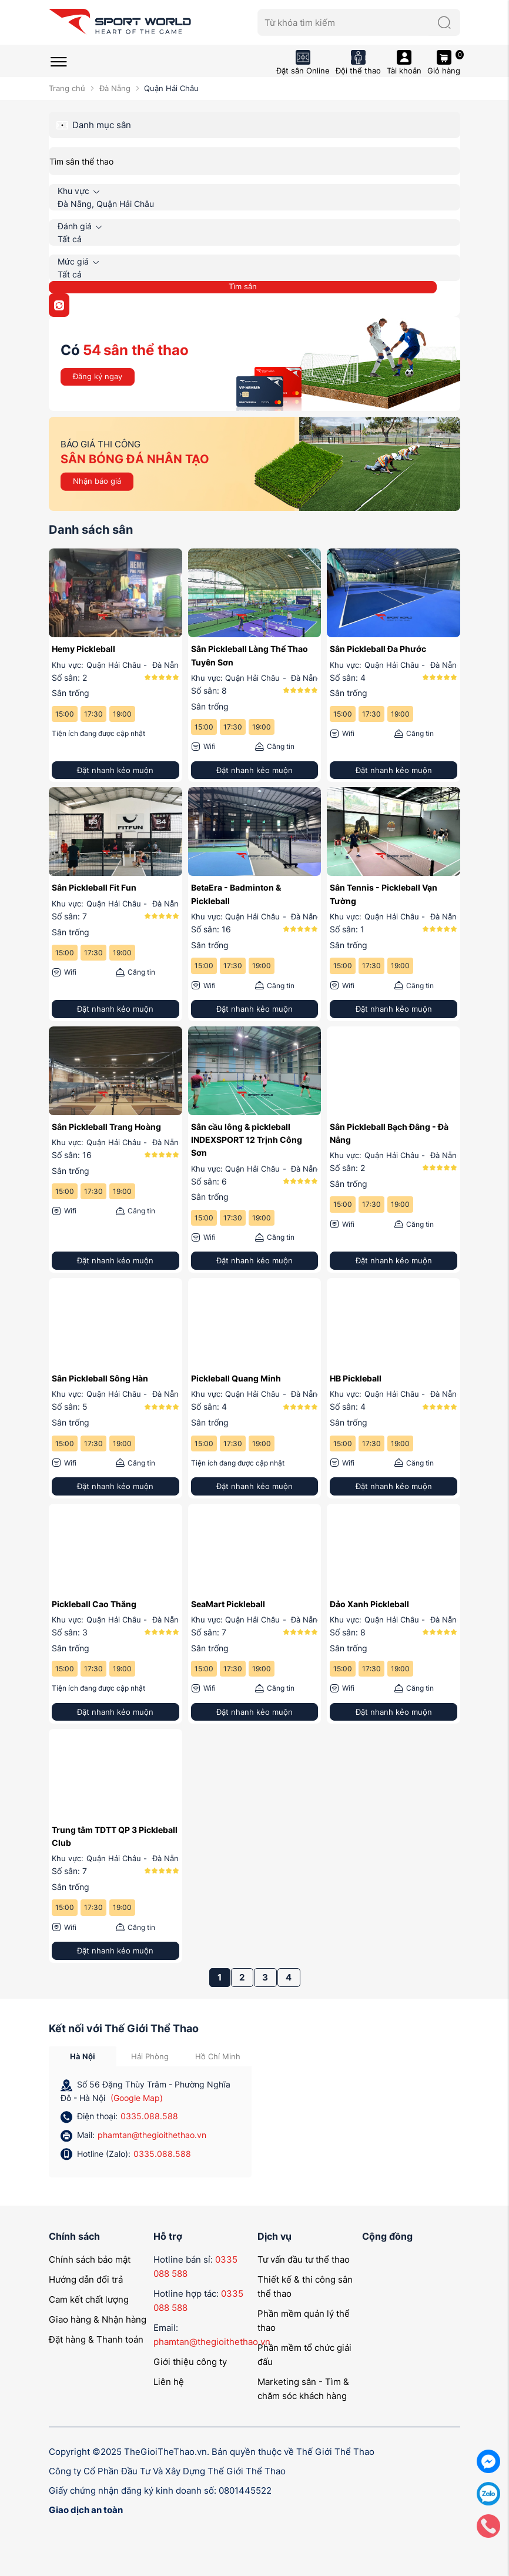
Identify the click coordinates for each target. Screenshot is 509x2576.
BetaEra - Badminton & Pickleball (236, 893)
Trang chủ (67, 88)
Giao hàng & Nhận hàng (97, 2319)
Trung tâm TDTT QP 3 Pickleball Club (115, 1836)
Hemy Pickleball (83, 649)
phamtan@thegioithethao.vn (152, 2135)
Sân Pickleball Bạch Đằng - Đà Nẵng (389, 1133)
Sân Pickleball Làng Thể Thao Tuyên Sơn (249, 655)
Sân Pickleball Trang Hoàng (106, 1127)
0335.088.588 (149, 2116)
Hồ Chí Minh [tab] (217, 2056)
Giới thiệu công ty (190, 2361)
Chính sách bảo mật (89, 2259)
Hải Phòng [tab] (150, 2056)
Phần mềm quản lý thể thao (303, 2320)
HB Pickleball (355, 1378)
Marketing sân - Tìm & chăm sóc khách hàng (303, 2388)
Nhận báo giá (97, 481)
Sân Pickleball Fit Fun (94, 887)
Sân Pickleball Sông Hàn (100, 1378)
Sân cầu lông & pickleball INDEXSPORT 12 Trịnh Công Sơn (246, 1140)
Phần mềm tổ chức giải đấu (304, 2354)
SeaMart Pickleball (228, 1604)
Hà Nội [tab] (82, 2056)
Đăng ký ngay (97, 376)
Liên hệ (168, 2381)
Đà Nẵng (114, 88)
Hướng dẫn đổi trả (86, 2279)
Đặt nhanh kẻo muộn (115, 770)
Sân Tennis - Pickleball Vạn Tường (383, 893)
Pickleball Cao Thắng (94, 1604)
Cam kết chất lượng (89, 2299)
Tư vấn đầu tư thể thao (303, 2259)
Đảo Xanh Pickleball (369, 1604)
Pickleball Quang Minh (236, 1378)
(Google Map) (136, 2098)
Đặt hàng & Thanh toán (96, 2339)
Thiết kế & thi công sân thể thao (305, 2286)
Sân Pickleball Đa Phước (378, 649)
